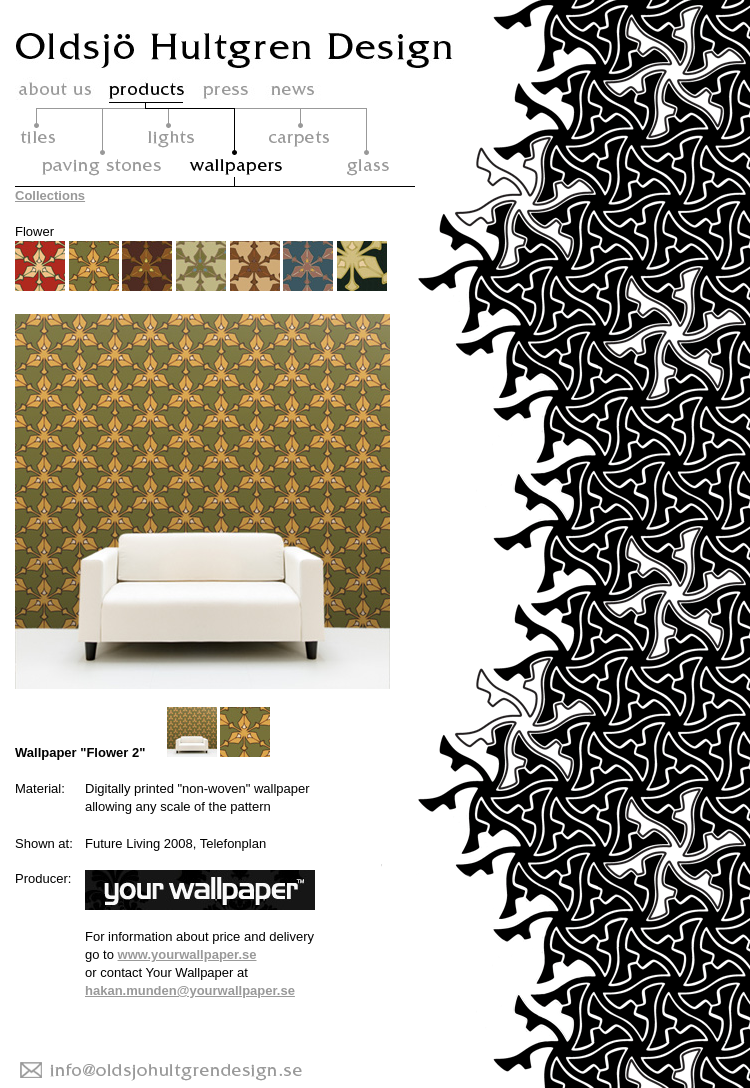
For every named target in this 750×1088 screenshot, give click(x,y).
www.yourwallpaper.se (187, 954)
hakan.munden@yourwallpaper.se (190, 990)
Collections (50, 195)
